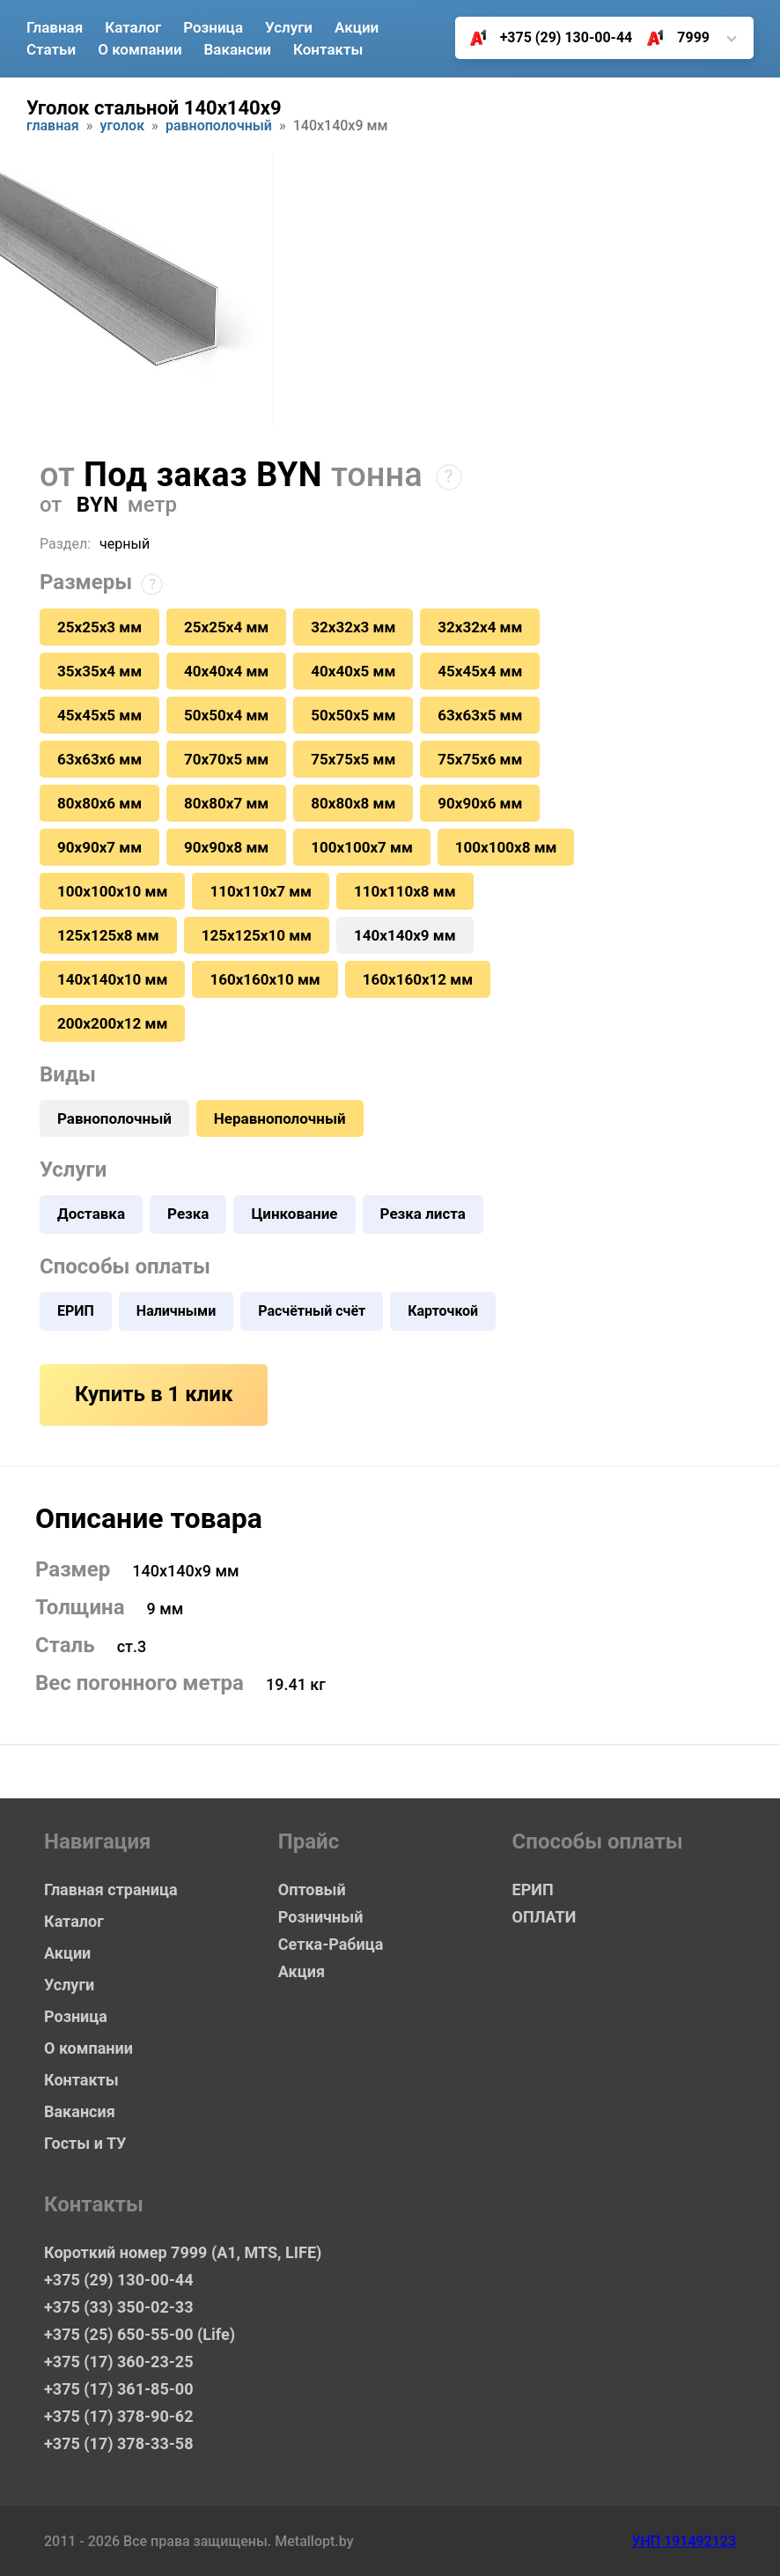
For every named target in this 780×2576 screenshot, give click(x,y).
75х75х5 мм (353, 759)
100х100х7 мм (362, 847)
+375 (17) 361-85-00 (118, 2389)
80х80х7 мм (226, 803)
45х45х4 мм (480, 671)
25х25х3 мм (99, 627)
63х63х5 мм (480, 715)
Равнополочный (219, 126)
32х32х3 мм (353, 627)
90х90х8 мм (226, 847)
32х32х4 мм (480, 627)
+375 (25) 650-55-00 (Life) (139, 2334)
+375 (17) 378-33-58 (118, 2443)
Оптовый (312, 1889)
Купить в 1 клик (153, 1394)
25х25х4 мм (226, 627)
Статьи (51, 49)
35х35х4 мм (99, 671)
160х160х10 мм (265, 979)
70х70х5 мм (226, 759)
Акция (301, 1971)
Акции (357, 27)
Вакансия (79, 2111)
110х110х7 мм (261, 891)
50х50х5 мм (353, 715)
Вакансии (237, 49)
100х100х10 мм (112, 891)
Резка (188, 1213)
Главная (54, 27)
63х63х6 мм (99, 759)
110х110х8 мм (405, 891)
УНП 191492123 (683, 2541)
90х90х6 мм (480, 803)
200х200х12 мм (112, 1023)
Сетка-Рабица (330, 1944)
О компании (139, 49)
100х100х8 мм (506, 847)
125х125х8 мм (108, 935)
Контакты (328, 49)
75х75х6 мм (480, 759)
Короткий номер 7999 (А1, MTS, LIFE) (182, 2252)
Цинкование (294, 1213)
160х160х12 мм (418, 979)
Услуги (289, 27)
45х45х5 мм (99, 715)
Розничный (321, 1917)
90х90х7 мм (99, 847)
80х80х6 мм (99, 803)
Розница (213, 27)
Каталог (133, 27)
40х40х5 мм (353, 671)
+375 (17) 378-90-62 (118, 2416)
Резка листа (423, 1213)
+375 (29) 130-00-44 (544, 38)
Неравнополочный (280, 1118)
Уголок (122, 126)
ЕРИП (75, 1311)
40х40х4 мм (226, 671)
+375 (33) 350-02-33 (118, 2307)
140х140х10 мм (112, 979)
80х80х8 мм (353, 803)
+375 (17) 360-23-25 (118, 2361)
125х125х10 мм (257, 935)
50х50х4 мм (226, 715)
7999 (671, 38)
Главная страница (111, 1889)
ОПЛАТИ (544, 1917)
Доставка (91, 1213)
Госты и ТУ (85, 2143)
